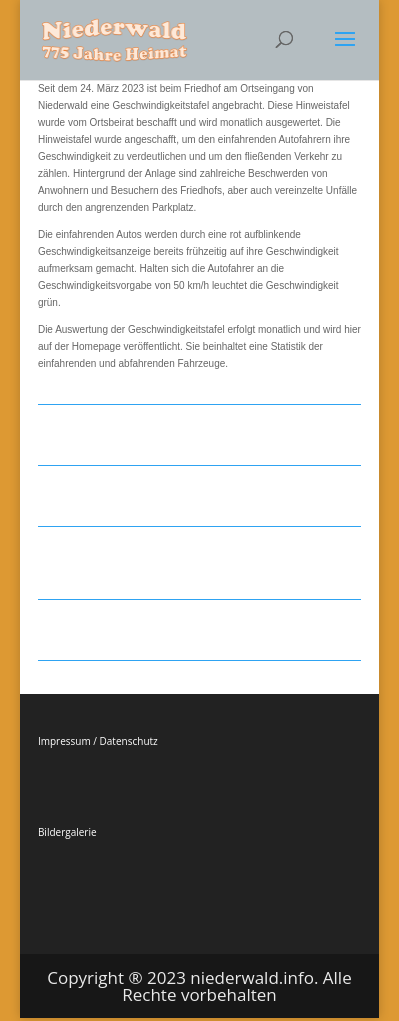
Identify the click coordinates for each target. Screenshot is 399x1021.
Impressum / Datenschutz (98, 741)
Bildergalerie (67, 832)
